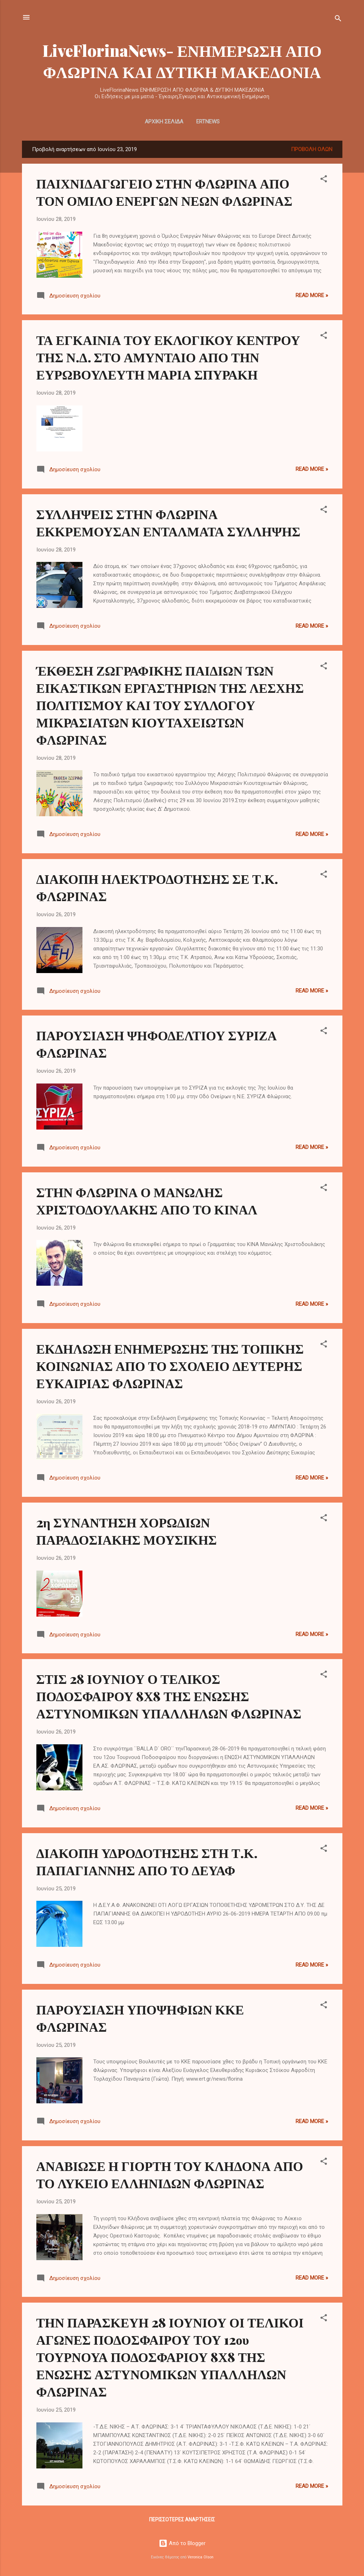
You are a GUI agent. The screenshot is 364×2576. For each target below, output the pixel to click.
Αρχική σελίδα (164, 121)
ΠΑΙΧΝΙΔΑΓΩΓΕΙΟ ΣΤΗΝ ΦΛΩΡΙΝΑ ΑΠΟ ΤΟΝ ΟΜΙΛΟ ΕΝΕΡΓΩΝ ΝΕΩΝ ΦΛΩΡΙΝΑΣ (164, 191)
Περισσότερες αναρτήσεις (182, 2519)
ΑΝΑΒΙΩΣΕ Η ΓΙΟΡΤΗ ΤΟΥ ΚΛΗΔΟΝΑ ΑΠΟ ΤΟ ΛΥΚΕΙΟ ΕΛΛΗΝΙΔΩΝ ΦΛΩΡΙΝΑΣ (169, 2174)
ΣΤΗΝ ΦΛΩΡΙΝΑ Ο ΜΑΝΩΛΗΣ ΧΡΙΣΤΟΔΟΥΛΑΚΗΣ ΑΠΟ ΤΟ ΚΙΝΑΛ (146, 1200)
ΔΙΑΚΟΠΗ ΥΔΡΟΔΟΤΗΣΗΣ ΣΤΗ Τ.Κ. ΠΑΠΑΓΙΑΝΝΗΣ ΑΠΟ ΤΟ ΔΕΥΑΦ (147, 1861)
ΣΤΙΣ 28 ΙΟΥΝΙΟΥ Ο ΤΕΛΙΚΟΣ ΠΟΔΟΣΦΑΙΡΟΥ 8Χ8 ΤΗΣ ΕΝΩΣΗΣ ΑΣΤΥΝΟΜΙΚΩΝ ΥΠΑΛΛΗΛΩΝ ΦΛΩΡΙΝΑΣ (169, 1696)
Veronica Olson (201, 2557)
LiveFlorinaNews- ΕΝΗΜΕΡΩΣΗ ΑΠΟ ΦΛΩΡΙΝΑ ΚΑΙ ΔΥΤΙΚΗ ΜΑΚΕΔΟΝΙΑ (182, 61)
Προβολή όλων (311, 149)
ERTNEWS (208, 121)
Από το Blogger (182, 2543)
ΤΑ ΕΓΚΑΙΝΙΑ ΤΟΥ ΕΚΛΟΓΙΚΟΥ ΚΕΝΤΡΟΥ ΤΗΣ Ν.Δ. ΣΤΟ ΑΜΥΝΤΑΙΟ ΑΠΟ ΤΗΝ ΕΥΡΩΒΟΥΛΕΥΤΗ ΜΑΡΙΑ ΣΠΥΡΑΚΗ (168, 357)
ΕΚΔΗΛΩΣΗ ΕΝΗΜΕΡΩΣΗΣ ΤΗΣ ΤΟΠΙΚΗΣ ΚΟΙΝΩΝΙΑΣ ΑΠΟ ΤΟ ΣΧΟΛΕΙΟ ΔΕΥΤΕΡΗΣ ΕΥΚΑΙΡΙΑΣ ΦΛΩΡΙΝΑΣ (170, 1365)
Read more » (312, 295)
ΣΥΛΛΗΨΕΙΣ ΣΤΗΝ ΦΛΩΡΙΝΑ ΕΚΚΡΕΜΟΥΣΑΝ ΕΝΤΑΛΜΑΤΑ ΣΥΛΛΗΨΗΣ (168, 522)
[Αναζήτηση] (338, 20)
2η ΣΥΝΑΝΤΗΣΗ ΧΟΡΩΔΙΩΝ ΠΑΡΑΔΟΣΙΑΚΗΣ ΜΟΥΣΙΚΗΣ (126, 1530)
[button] (323, 180)
